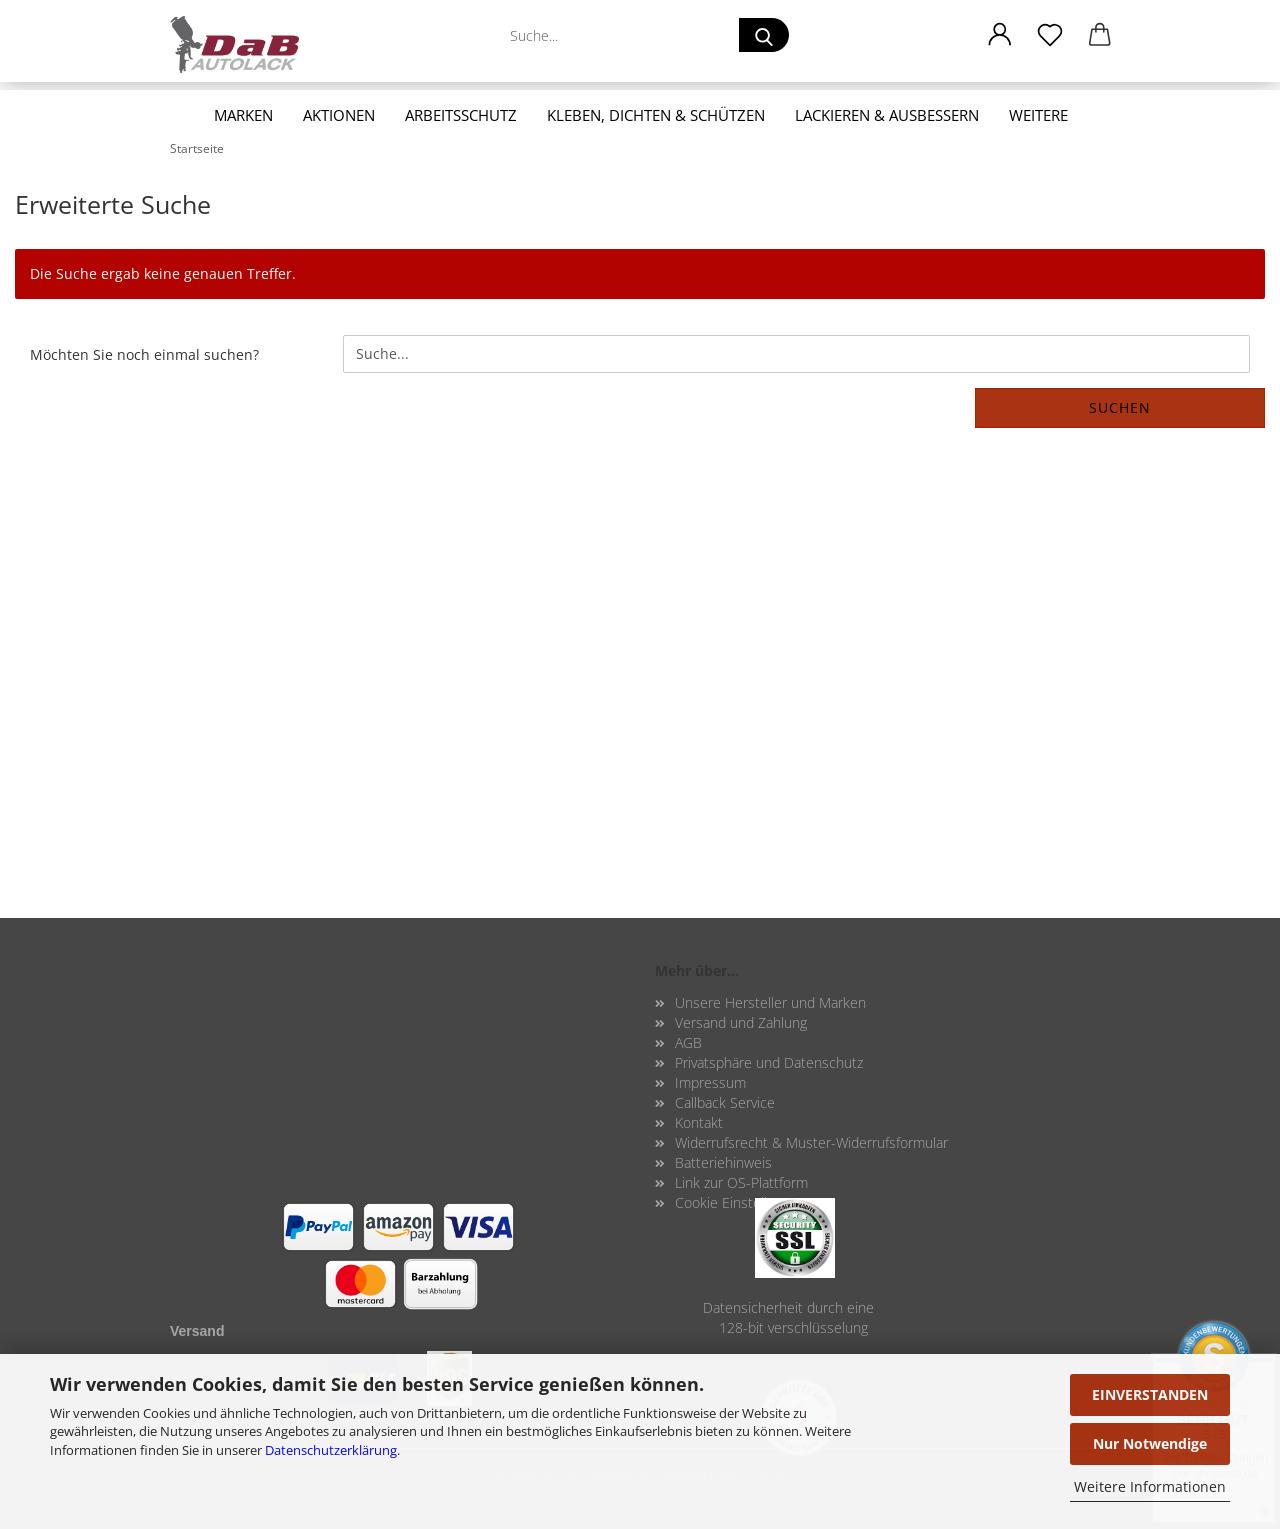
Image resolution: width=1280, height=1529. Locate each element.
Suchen (1120, 407)
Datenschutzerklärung (331, 1450)
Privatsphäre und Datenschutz (769, 1062)
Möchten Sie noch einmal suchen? (144, 354)
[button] (1000, 35)
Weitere (1038, 115)
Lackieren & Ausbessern (887, 115)
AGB (688, 1042)
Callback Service (725, 1102)
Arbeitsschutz (461, 115)
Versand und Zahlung (741, 1022)
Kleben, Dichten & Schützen (656, 115)
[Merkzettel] (1050, 35)
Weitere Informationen (1150, 1486)
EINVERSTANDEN (1150, 1394)
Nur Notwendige (1150, 1443)
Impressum (710, 1082)
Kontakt (699, 1122)
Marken (243, 115)
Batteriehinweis (723, 1162)
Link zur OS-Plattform (741, 1182)
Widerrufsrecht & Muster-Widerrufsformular (811, 1142)
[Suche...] (764, 35)
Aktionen (339, 115)
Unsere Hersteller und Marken (770, 1002)
